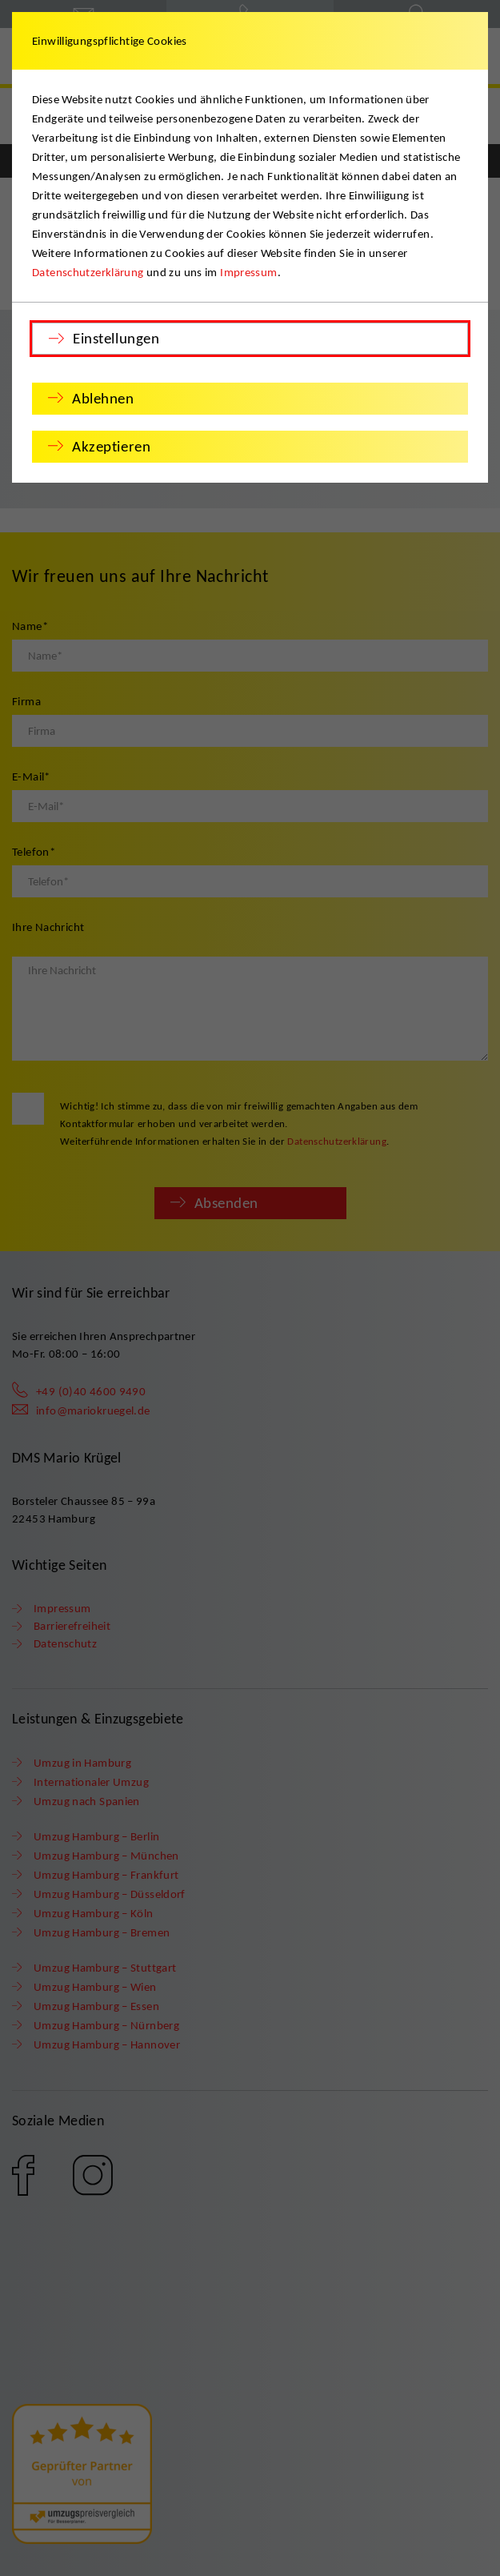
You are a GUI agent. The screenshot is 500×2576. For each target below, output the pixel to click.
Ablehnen (103, 398)
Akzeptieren (111, 446)
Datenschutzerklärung (88, 272)
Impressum (248, 272)
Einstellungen (116, 338)
